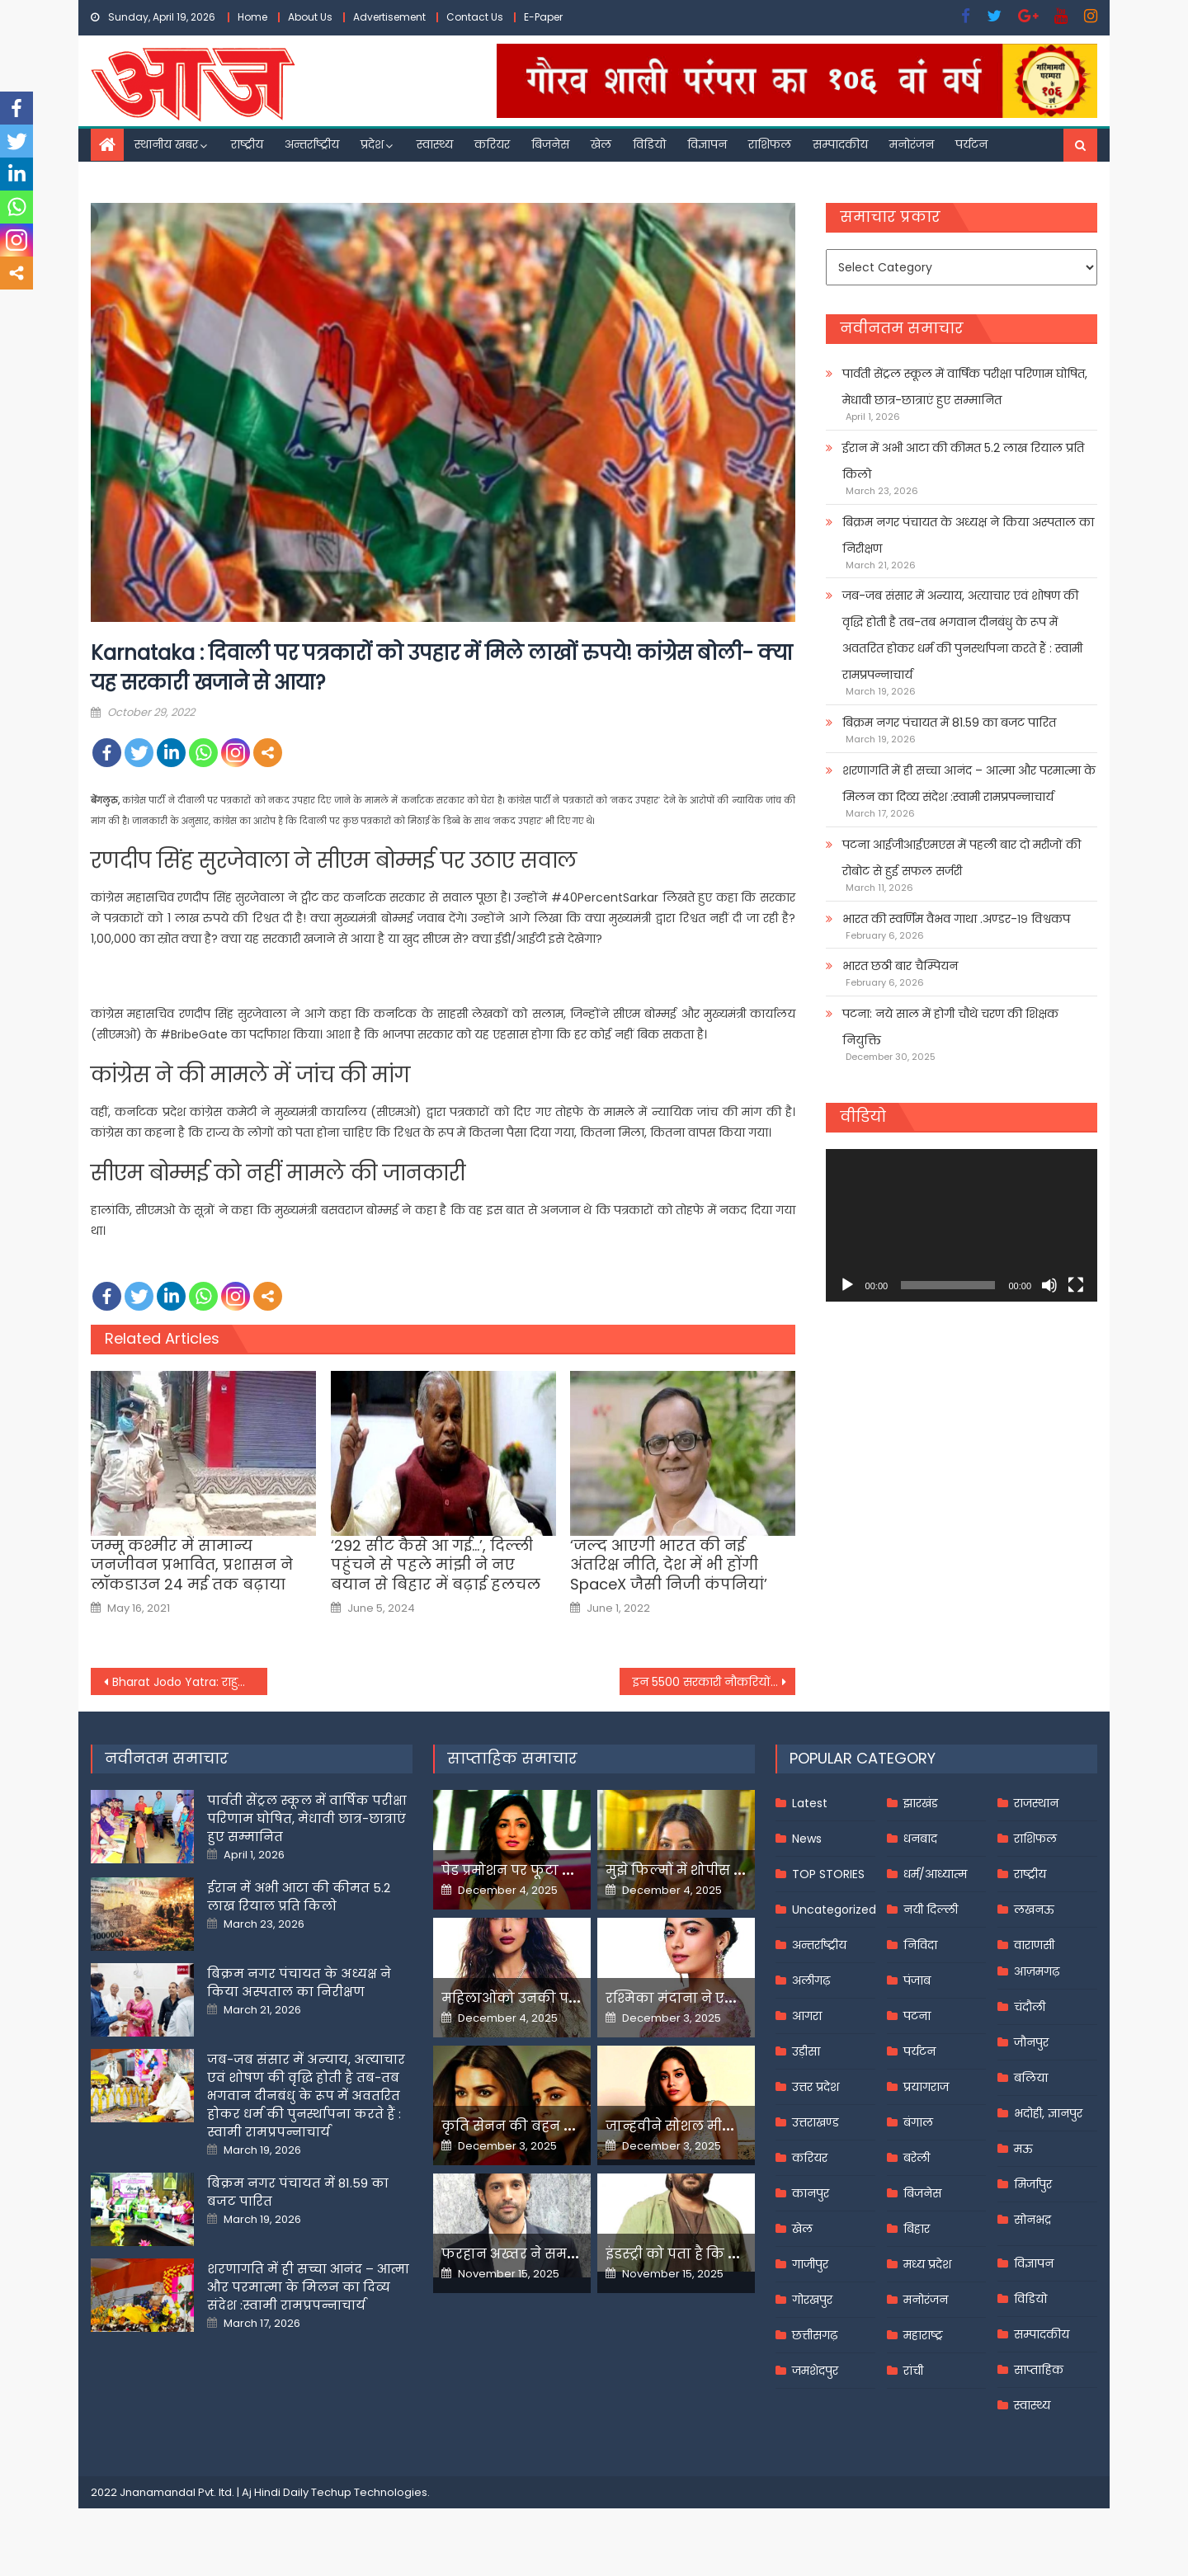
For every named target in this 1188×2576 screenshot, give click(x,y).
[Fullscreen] (1076, 1285)
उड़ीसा (806, 2051)
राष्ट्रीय (247, 144)
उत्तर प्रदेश (815, 2087)
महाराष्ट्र (923, 2335)
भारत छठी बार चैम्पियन (900, 966)
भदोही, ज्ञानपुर (1048, 2113)
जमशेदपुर (815, 2370)
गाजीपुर (810, 2264)
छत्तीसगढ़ (814, 2335)
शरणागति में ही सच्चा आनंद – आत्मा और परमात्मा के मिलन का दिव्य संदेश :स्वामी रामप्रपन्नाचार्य (969, 783)
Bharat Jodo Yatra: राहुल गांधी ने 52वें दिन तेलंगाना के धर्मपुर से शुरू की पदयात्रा (189, 1682)
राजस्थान (1036, 1803)
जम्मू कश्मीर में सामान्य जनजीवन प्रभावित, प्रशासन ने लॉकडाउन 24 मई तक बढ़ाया (192, 1565)
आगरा (807, 2016)
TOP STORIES (828, 1874)
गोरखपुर (812, 2299)
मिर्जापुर (1033, 2184)
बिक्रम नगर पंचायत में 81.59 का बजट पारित (949, 722)
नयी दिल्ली (930, 1909)
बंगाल (918, 2122)
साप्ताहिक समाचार (512, 1758)
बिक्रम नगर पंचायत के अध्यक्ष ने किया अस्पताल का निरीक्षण (968, 535)
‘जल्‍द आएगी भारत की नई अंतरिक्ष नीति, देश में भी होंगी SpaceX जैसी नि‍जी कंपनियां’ (668, 1565)
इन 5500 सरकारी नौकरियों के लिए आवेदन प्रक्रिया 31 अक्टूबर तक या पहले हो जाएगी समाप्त (714, 1682)
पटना (917, 2016)
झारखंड (920, 1803)
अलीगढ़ (811, 1980)
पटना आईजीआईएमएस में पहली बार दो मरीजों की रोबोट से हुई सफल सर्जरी (961, 857)
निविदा (920, 1945)
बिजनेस (550, 144)
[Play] (847, 1285)
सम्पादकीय (840, 144)
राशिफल (769, 144)
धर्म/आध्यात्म (935, 1874)
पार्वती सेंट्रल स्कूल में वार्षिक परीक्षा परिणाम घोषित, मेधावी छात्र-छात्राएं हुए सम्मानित (964, 386)
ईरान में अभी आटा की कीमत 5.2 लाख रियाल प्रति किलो (963, 461)
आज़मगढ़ (1036, 1971)
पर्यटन (971, 144)
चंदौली (1029, 2007)
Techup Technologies (369, 2492)
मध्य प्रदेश (927, 2264)
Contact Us (474, 17)
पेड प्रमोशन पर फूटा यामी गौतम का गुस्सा (566, 1870)
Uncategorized (834, 1909)
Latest (809, 1803)
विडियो (649, 144)
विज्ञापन (707, 144)
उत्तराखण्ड (815, 2122)
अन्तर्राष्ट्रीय (312, 144)
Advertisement (389, 17)
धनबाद (920, 1838)
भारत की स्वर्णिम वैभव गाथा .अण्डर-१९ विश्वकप (956, 919)
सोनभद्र (1032, 2219)
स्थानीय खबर (166, 144)
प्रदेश (372, 144)
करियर (492, 144)
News (807, 1838)
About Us (310, 17)
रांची (913, 2370)
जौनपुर (1031, 2042)
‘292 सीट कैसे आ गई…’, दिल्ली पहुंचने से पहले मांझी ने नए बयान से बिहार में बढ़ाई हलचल (435, 1565)
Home (252, 17)
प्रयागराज (926, 2087)
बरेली (916, 2158)
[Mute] (1049, 1285)
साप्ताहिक (1038, 2370)
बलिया (1031, 2078)
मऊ (1023, 2148)
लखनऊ (1034, 1909)
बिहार (916, 2228)
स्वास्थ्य (435, 144)
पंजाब (917, 1980)
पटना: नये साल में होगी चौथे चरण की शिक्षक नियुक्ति (950, 1026)
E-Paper (543, 17)
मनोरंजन (911, 144)
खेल (601, 144)
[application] (961, 1225)
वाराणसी (1034, 1945)
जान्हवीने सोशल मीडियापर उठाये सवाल (726, 2126)
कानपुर (810, 2193)
